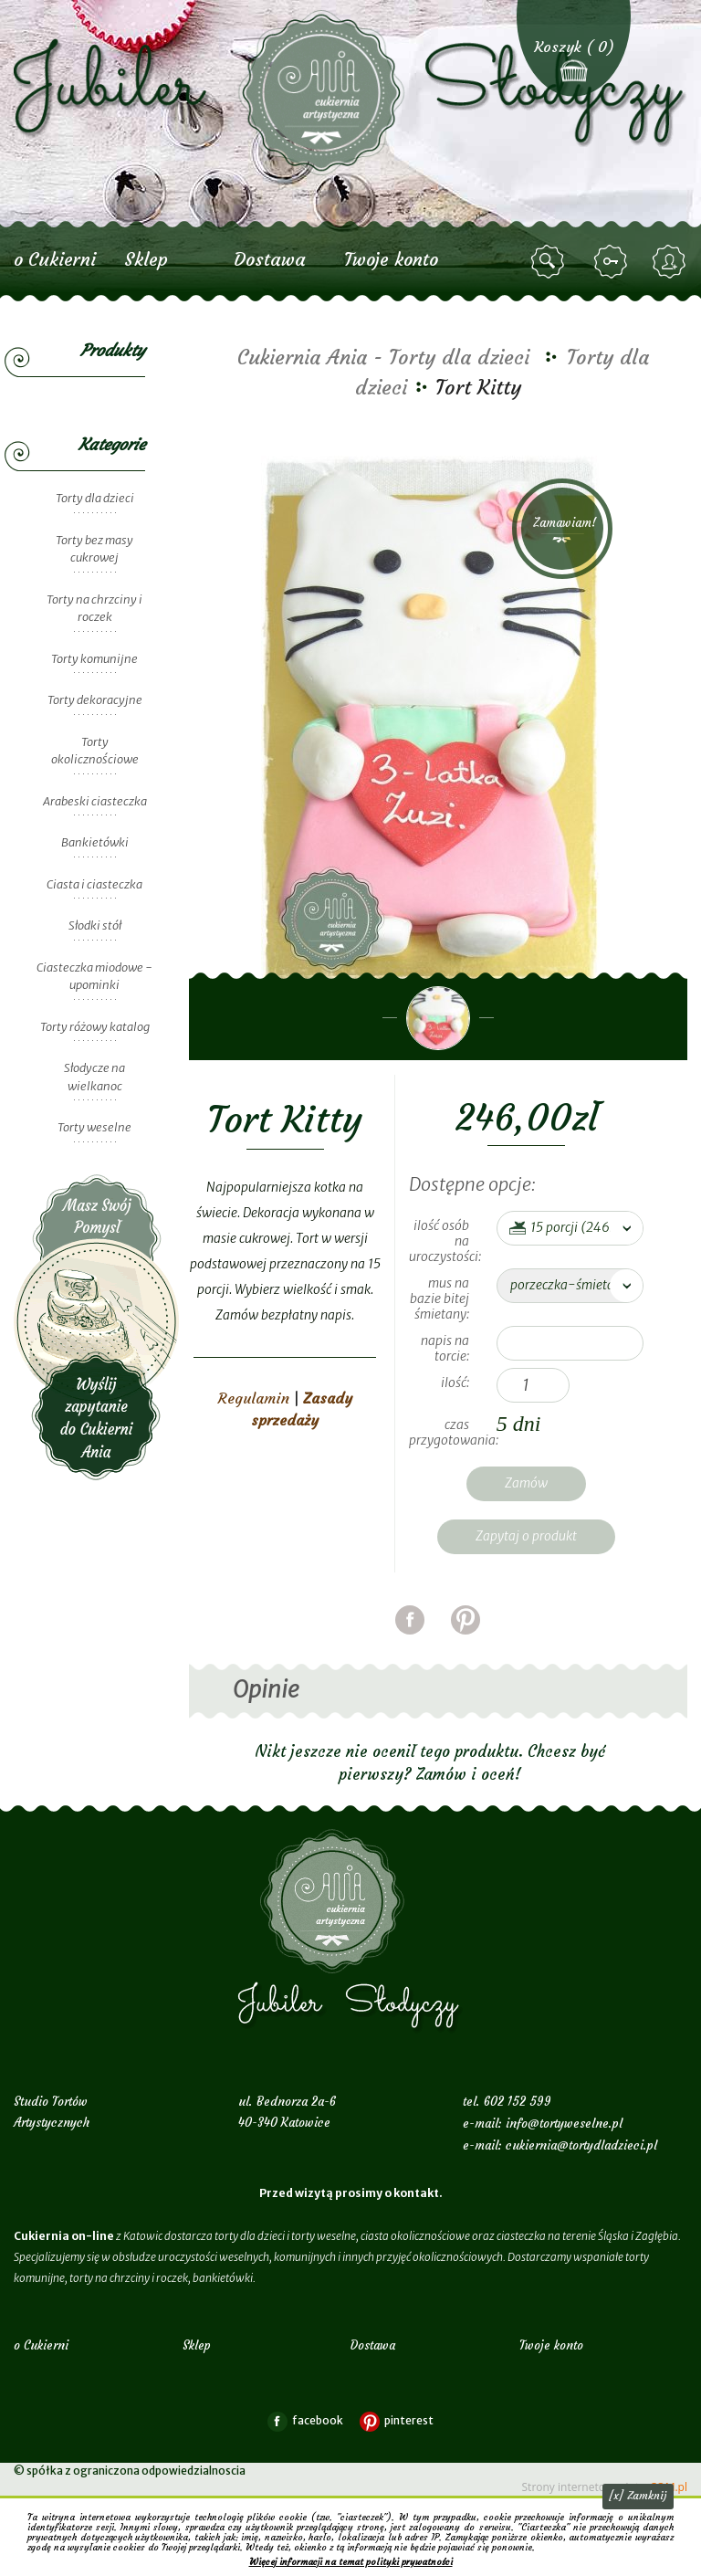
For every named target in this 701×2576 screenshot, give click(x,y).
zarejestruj (672, 262)
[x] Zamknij (638, 2495)
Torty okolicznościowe (95, 751)
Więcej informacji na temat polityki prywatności (351, 2562)
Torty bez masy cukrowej (94, 549)
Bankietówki (95, 842)
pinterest (465, 1642)
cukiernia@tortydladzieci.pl (581, 2145)
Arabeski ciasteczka (95, 801)
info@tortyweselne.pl (564, 2123)
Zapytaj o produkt (526, 1536)
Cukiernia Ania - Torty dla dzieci (383, 357)
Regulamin (253, 1398)
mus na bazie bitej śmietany (439, 1298)
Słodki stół (94, 925)
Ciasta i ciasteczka (94, 884)
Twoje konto (391, 258)
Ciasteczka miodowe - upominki (94, 977)
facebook (409, 1642)
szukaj (550, 262)
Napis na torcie (445, 1348)
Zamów (526, 1483)
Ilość (453, 1382)
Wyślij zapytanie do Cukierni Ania (97, 1327)
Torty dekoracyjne (94, 700)
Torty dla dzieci (95, 498)
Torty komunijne (94, 659)
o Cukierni (55, 258)
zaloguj (613, 262)
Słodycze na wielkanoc (94, 1077)
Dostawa (270, 258)
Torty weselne (94, 1127)
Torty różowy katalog (95, 1027)
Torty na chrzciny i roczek (94, 609)
